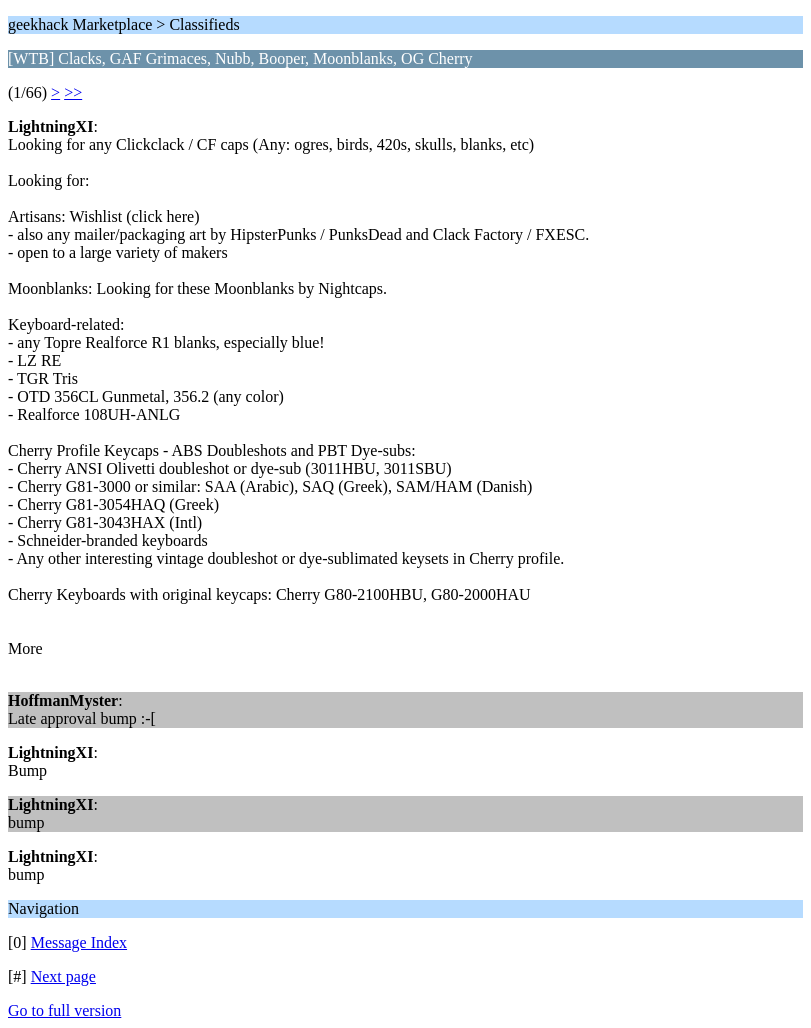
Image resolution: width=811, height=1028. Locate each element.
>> (73, 92)
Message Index (79, 942)
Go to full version (64, 1010)
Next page (63, 976)
